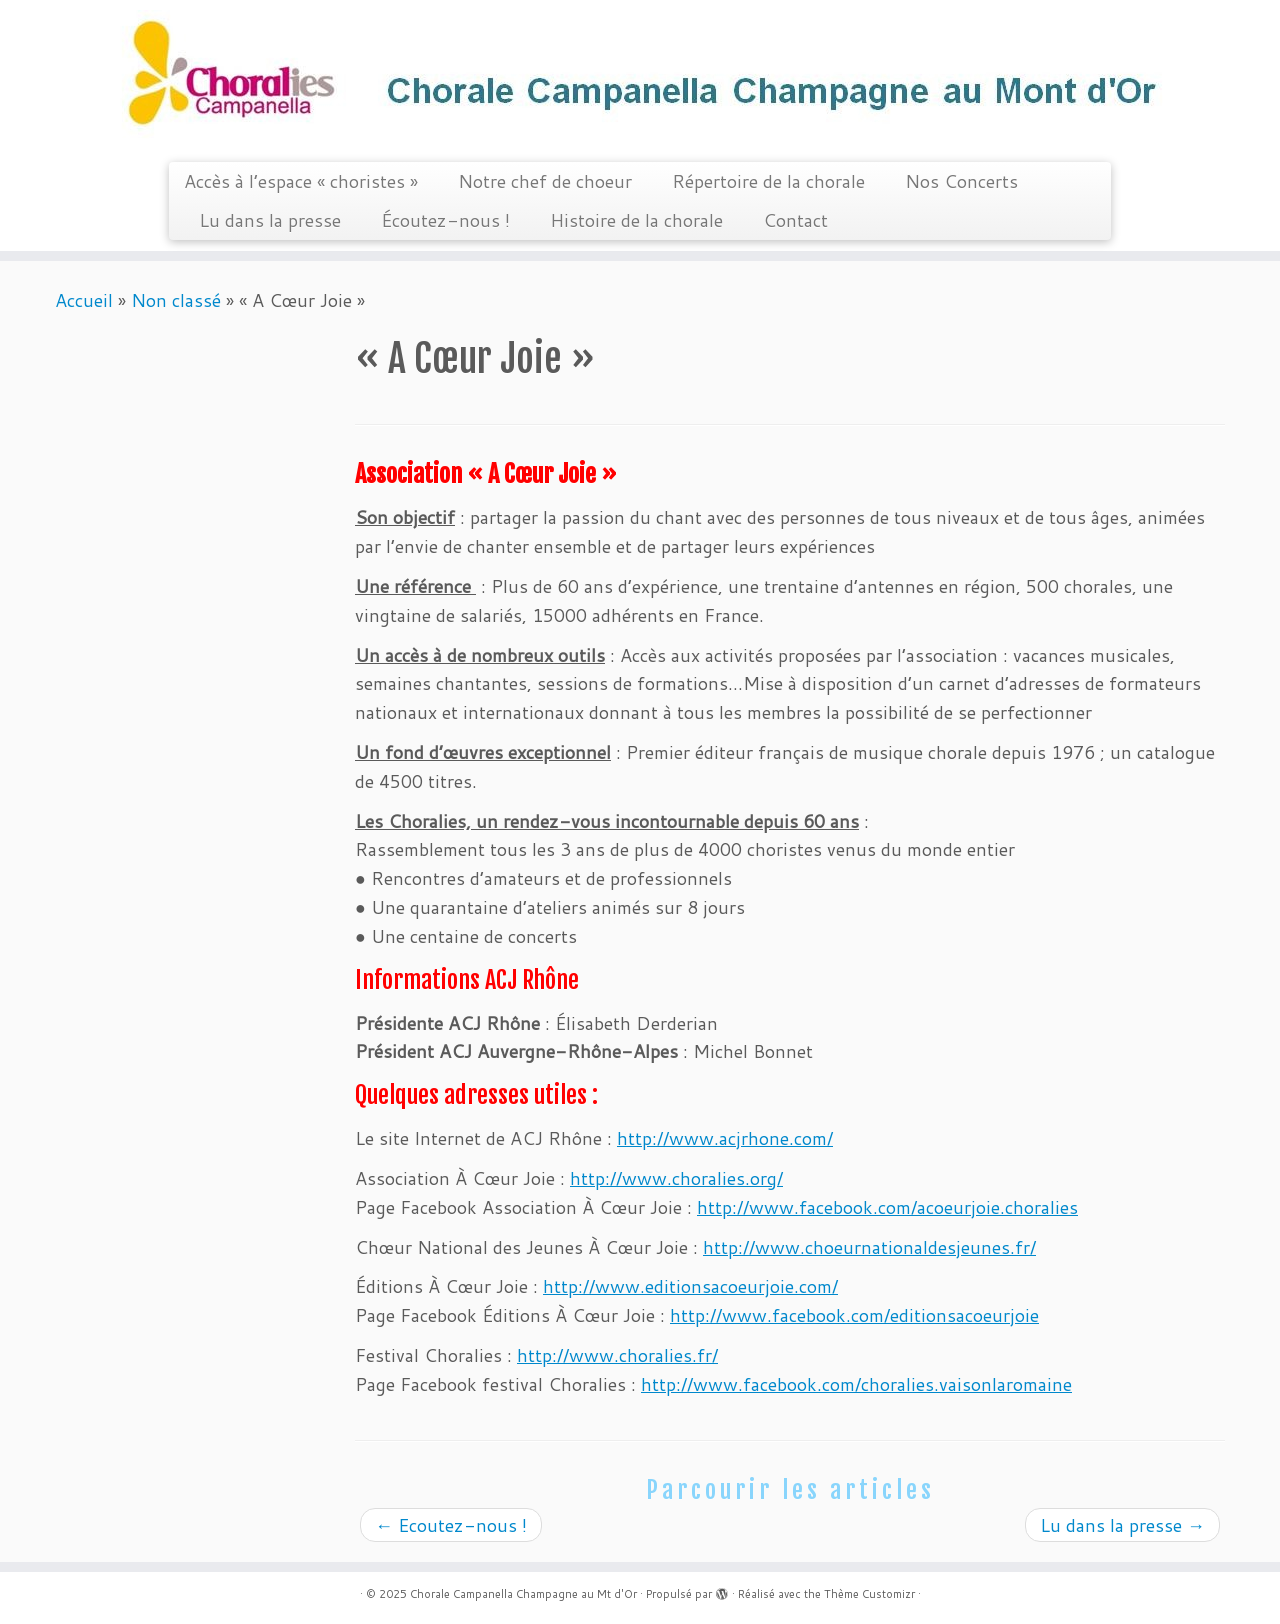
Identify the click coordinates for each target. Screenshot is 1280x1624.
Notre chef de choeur (545, 181)
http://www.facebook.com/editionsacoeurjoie (854, 1315)
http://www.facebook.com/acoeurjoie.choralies (887, 1207)
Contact (795, 220)
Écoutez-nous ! (445, 220)
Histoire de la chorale (636, 220)
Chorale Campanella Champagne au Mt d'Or (523, 1594)
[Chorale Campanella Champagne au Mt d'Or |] (640, 78)
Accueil (84, 300)
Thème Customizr (869, 1594)
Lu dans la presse (270, 220)
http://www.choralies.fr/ (617, 1355)
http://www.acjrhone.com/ (725, 1138)
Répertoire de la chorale (768, 181)
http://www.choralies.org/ (676, 1178)
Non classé (176, 300)
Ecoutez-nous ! (451, 1525)
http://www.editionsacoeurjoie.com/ (690, 1286)
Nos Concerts (961, 181)
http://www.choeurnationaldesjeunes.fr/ (869, 1247)
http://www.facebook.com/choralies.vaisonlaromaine (856, 1384)
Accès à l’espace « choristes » (301, 181)
